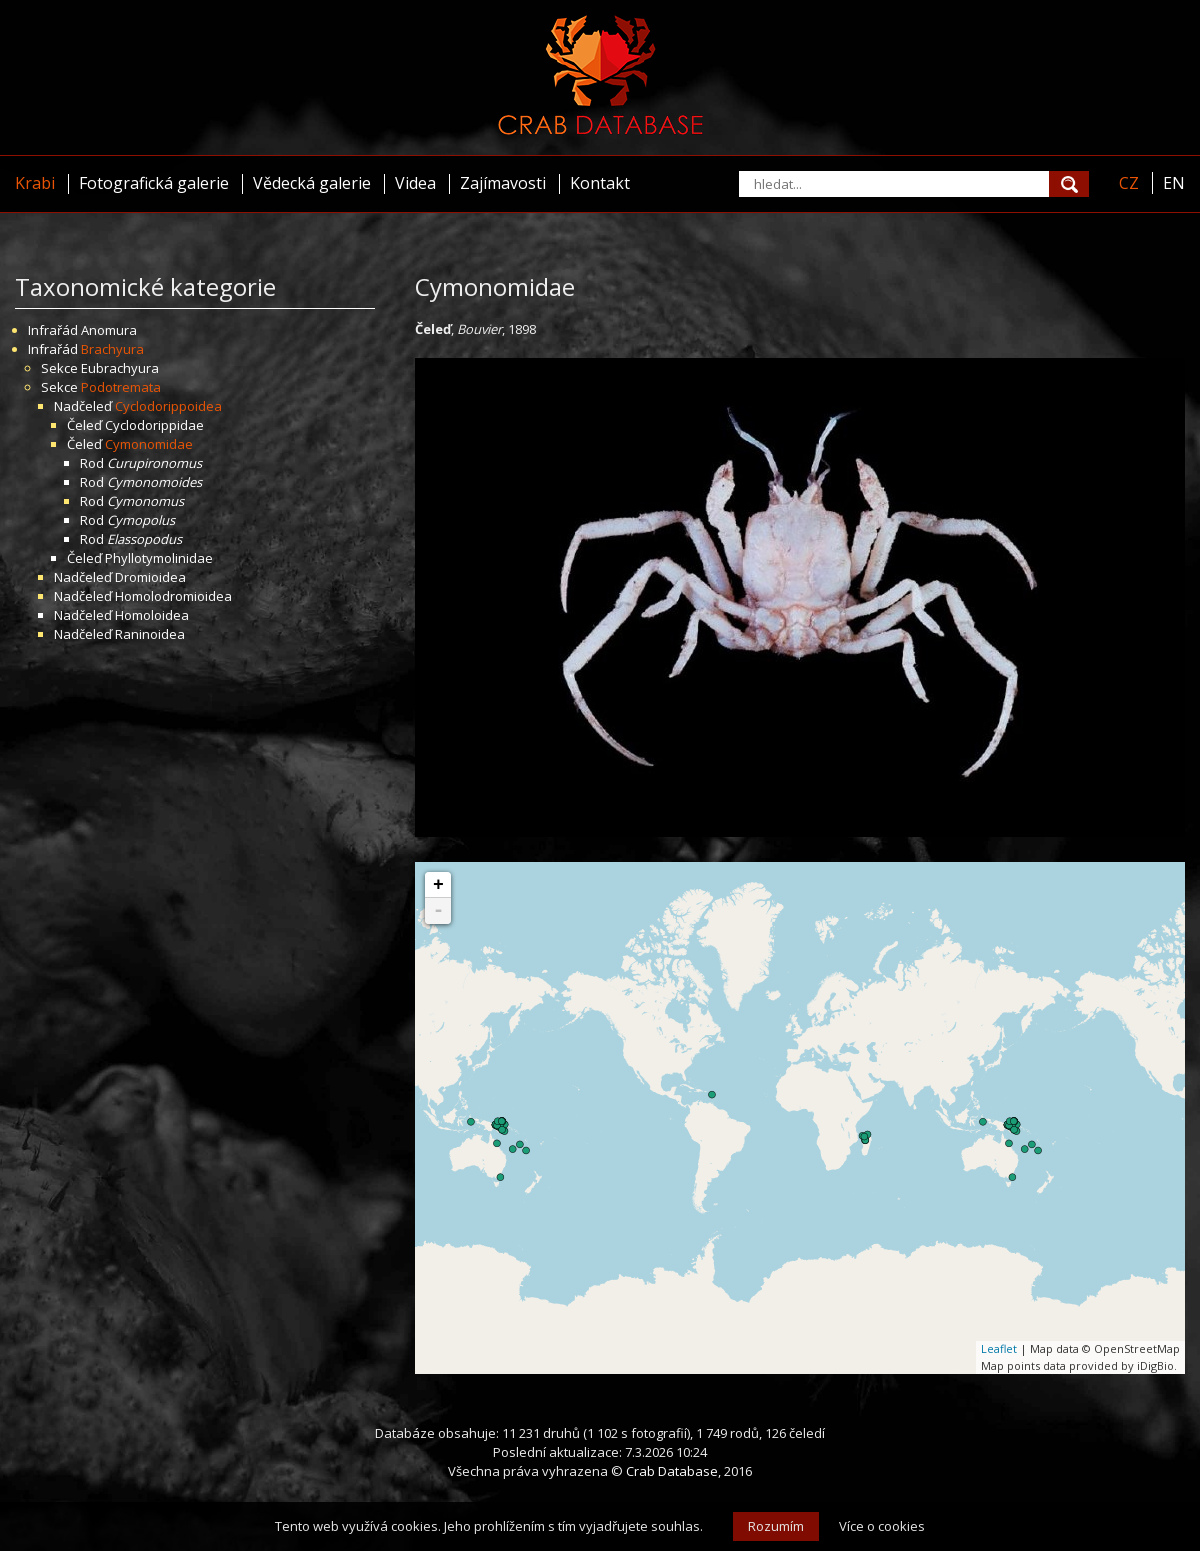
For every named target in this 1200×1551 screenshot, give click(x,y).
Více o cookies (882, 1526)
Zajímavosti (503, 183)
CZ (1129, 183)
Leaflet (999, 1348)
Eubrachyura (120, 368)
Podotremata (121, 387)
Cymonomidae (149, 444)
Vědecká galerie (312, 183)
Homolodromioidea (173, 596)
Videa (415, 183)
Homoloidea (152, 615)
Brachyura (112, 349)
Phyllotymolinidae (159, 558)
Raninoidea (150, 634)
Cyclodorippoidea (168, 406)
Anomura (109, 330)
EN (1174, 183)
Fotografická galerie (154, 183)
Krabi (35, 183)
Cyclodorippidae (154, 425)
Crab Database (672, 1471)
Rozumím (776, 1526)
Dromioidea (150, 577)
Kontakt (600, 183)
